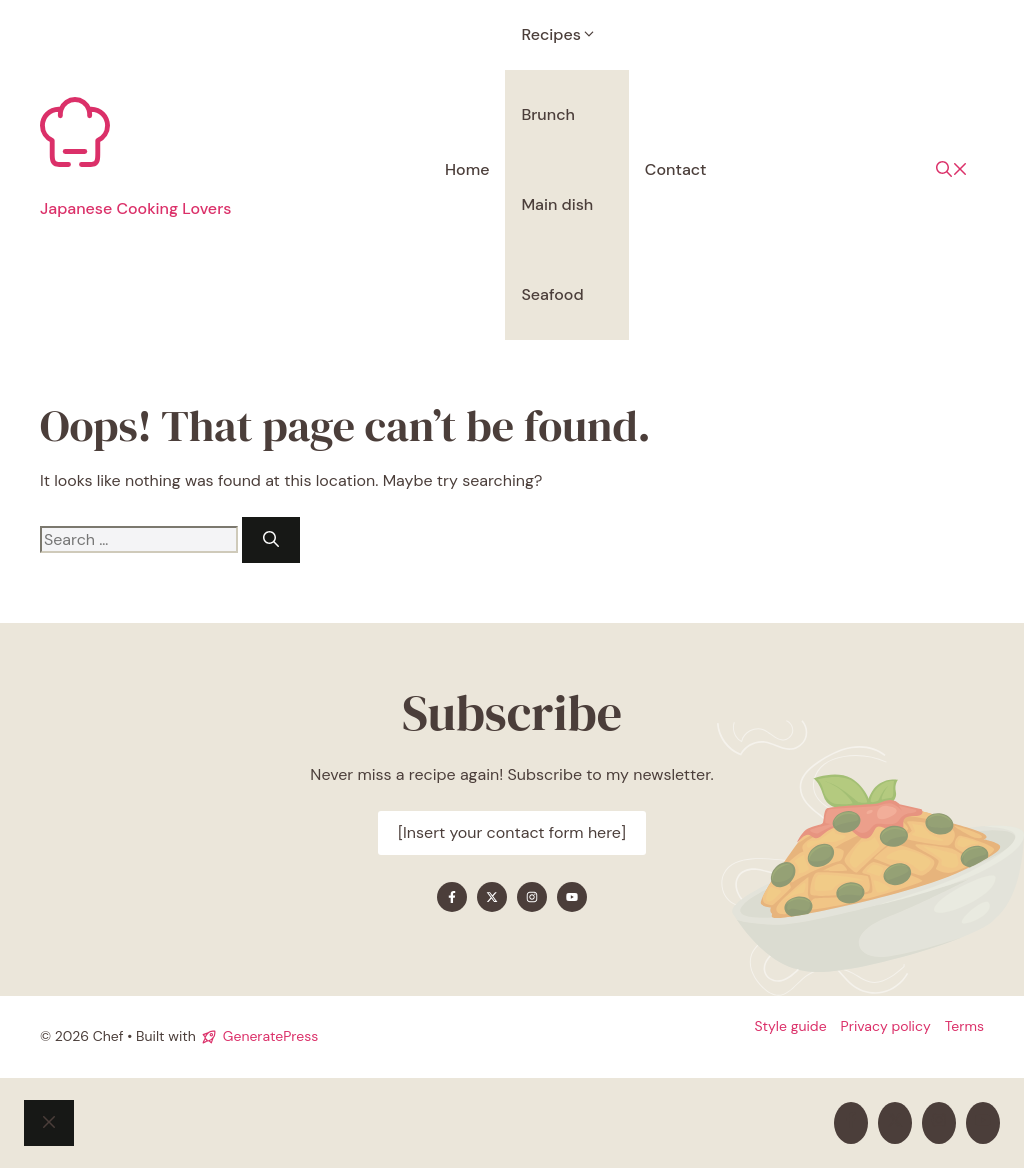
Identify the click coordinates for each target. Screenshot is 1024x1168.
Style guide (790, 1026)
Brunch (547, 114)
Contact (676, 169)
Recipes (566, 34)
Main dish (557, 204)
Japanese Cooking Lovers (135, 208)
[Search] (271, 540)
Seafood (552, 294)
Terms (964, 1026)
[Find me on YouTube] (572, 897)
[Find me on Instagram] (532, 897)
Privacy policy (886, 1026)
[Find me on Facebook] (452, 897)
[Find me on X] (492, 897)
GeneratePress (270, 1036)
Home (467, 169)
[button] (952, 170)
